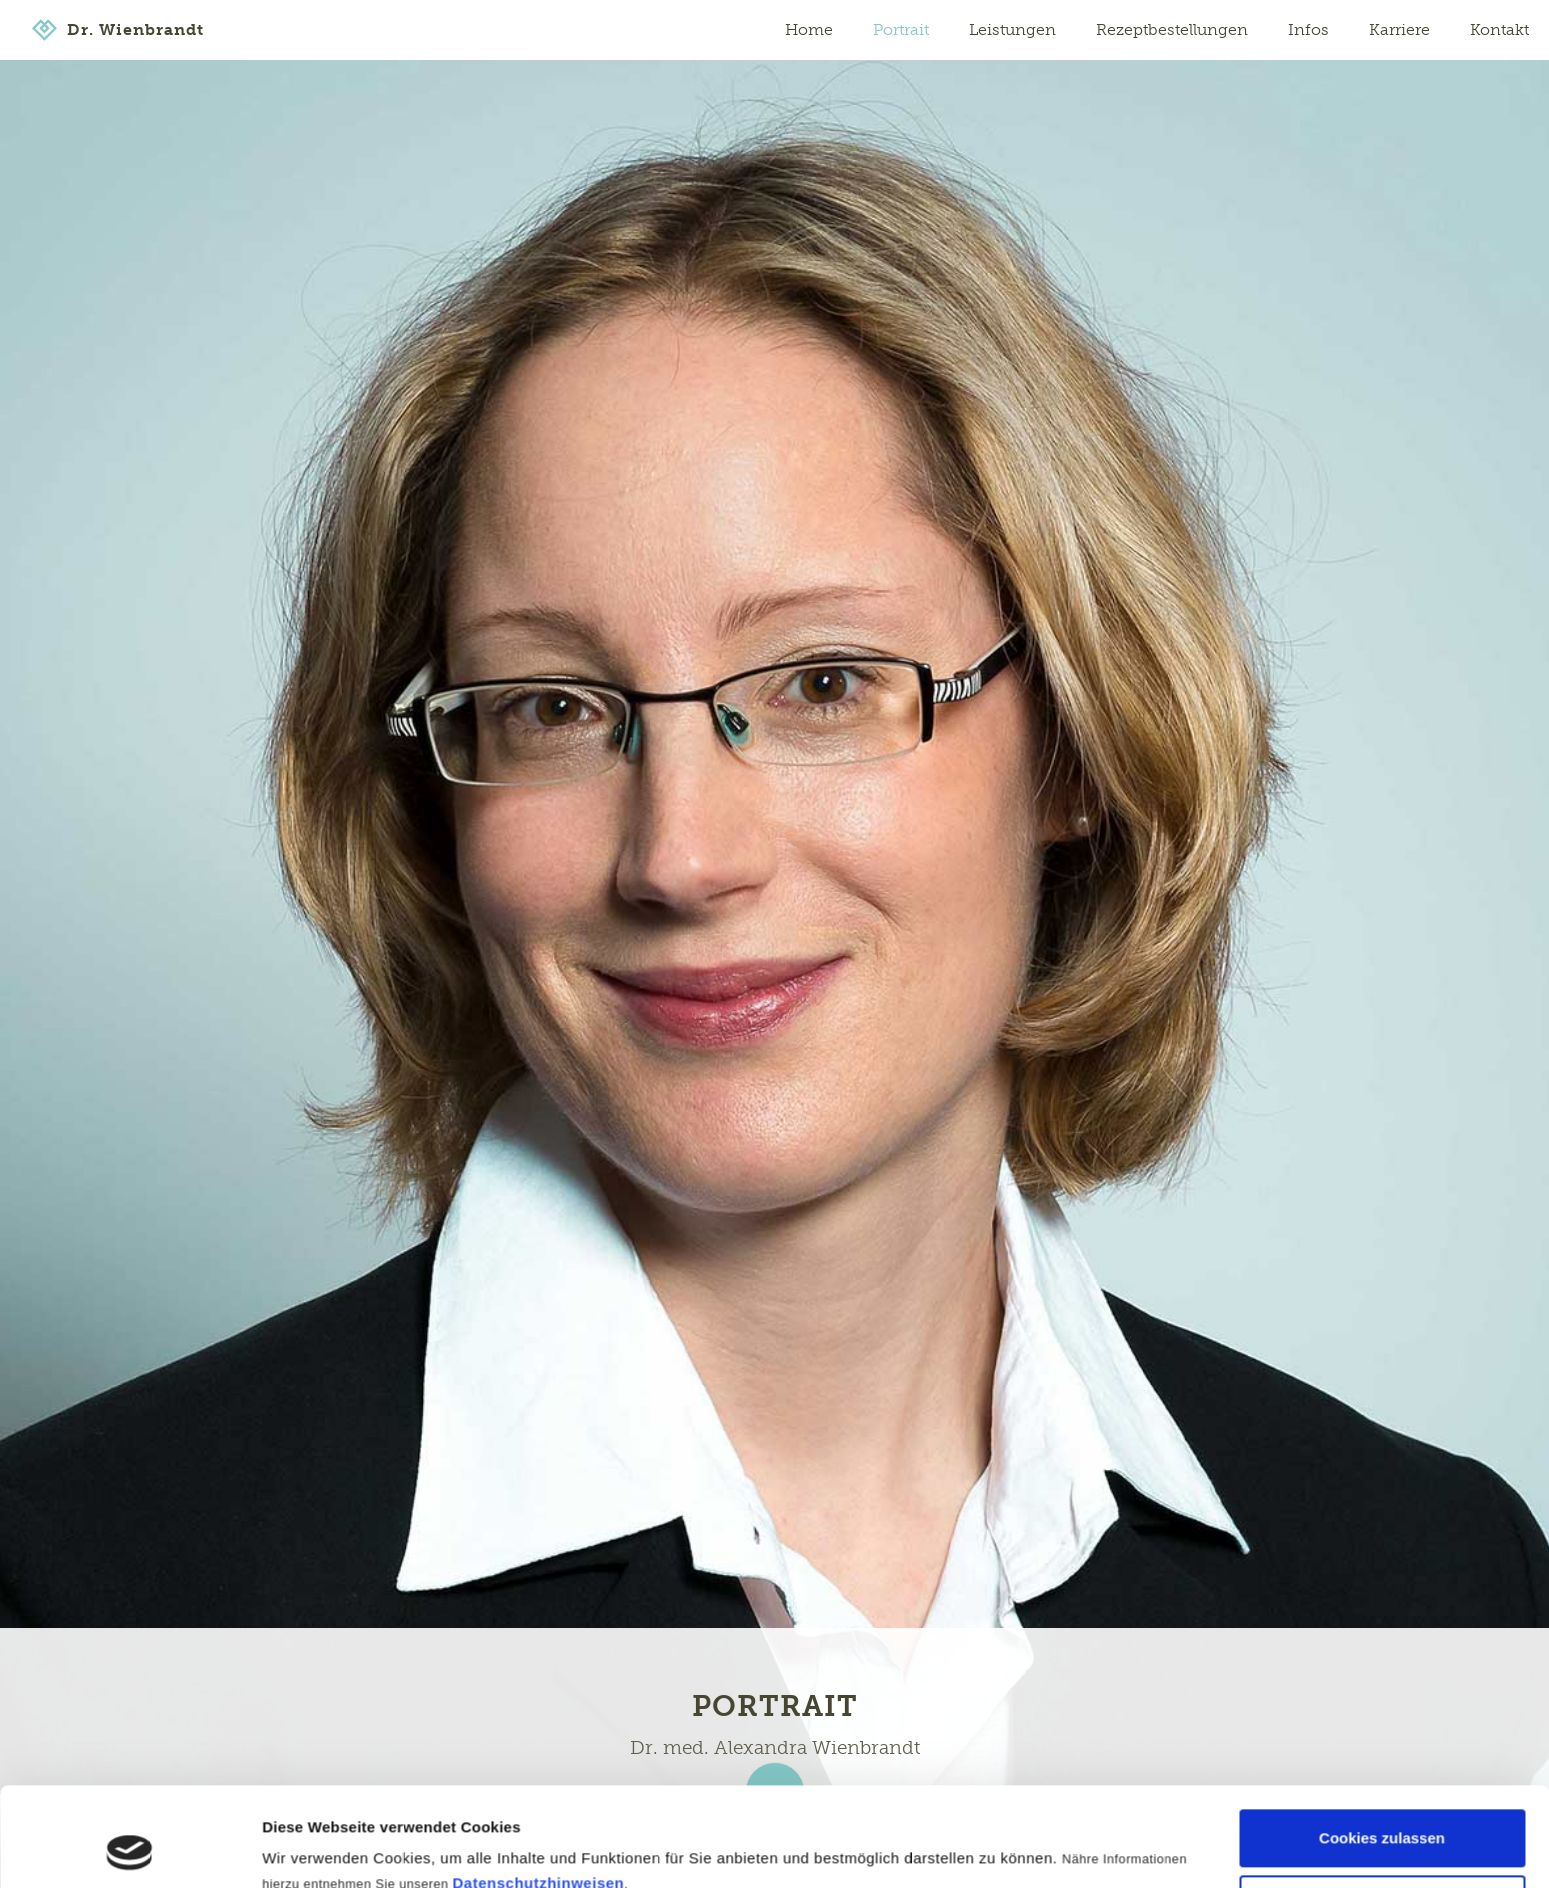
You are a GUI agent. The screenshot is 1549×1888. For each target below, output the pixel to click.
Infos (1308, 29)
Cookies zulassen (1382, 1745)
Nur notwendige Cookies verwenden (1382, 1822)
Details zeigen (312, 1846)
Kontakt (1499, 29)
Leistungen (1012, 29)
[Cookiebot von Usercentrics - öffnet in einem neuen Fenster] (129, 1849)
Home (809, 29)
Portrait (901, 29)
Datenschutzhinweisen (539, 1790)
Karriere (1399, 29)
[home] (118, 30)
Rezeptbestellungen (1172, 29)
